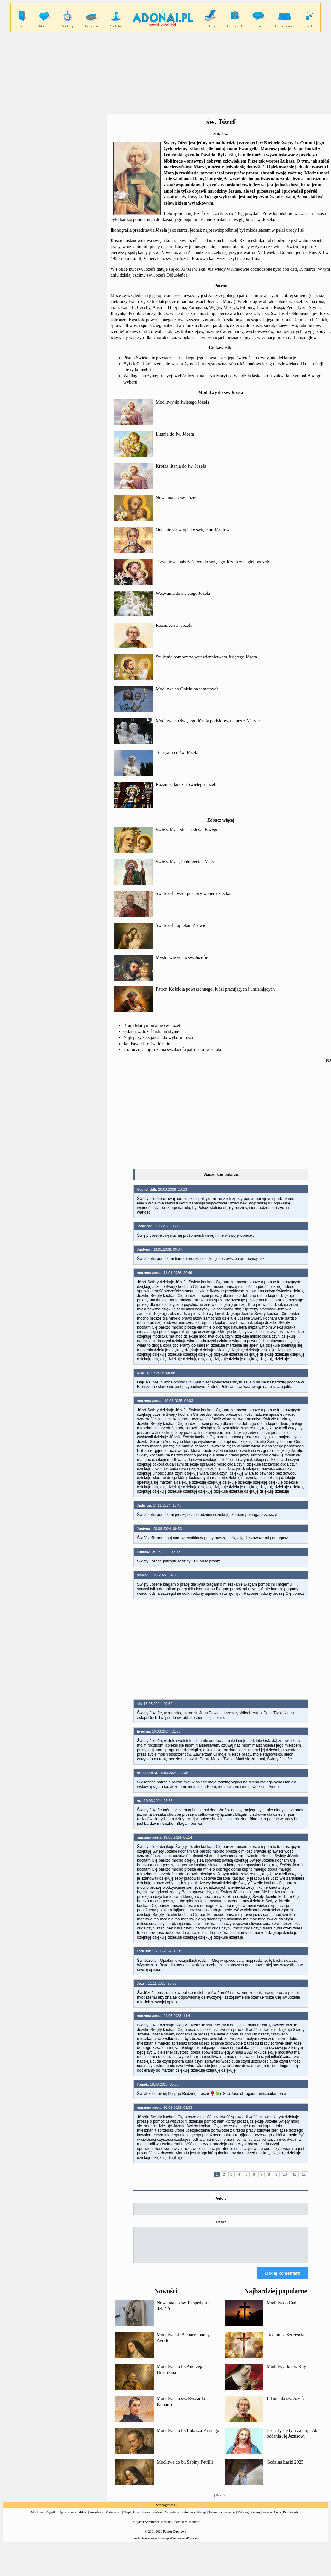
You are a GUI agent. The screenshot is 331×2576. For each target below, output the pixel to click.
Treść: (221, 2222)
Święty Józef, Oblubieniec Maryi (186, 861)
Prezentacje (171, 2518)
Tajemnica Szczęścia (285, 2340)
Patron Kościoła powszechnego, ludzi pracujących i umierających (215, 989)
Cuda (277, 2518)
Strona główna (165, 2510)
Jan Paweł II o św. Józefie (146, 1043)
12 (304, 2174)
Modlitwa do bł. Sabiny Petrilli (185, 2468)
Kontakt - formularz (174, 2527)
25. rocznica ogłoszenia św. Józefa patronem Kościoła (172, 1049)
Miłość (82, 2518)
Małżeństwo (113, 2518)
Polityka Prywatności (145, 2527)
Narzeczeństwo (152, 2518)
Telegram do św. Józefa (177, 752)
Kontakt (194, 2527)
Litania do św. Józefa (175, 434)
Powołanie (96, 2518)
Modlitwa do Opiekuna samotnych (187, 689)
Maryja (202, 2518)
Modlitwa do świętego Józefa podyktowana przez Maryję (208, 721)
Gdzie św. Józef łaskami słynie (151, 1031)
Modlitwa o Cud (281, 2308)
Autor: (221, 2198)
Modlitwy (37, 2518)
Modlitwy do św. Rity (286, 2372)
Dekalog (243, 2518)
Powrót (221, 2501)
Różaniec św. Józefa (174, 625)
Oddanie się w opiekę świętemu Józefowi (193, 529)
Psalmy (255, 2518)
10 (285, 2174)
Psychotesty (291, 2518)
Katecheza (188, 2518)
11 (294, 2174)
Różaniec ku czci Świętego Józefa (186, 784)
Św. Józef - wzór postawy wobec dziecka (193, 893)
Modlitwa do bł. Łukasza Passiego (188, 2436)
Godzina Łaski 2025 (285, 2468)
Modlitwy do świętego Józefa (182, 402)
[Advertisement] (221, 1114)
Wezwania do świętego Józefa (183, 593)
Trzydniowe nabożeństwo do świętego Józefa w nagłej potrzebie (214, 561)
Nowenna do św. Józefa (177, 497)
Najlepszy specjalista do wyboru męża (158, 1037)
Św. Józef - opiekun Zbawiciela (184, 925)
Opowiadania (67, 2518)
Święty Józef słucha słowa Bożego (187, 829)
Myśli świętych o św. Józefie (182, 957)
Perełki (267, 2518)
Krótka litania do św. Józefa (181, 466)
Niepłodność (131, 2518)
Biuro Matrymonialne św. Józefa (153, 1025)
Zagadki (51, 2518)
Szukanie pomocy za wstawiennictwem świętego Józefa (206, 657)
